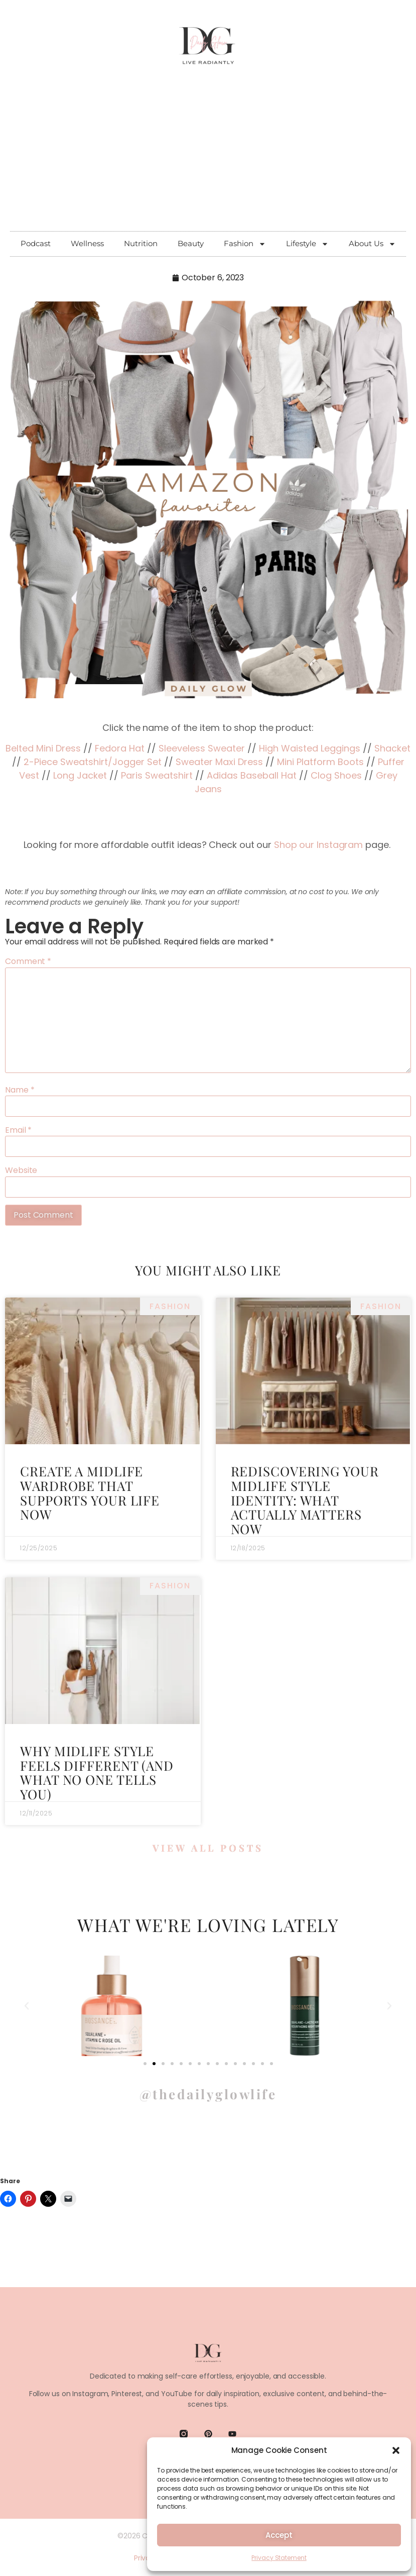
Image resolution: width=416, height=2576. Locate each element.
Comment (28, 961)
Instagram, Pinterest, (108, 2395)
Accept (278, 2535)
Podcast (36, 243)
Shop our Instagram (318, 844)
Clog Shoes (336, 775)
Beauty (191, 243)
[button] (396, 2450)
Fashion (245, 244)
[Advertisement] (208, 155)
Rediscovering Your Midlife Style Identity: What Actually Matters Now (305, 1499)
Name (19, 1090)
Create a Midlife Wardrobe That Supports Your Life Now (90, 1492)
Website (21, 1170)
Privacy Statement (278, 2557)
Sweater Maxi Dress (219, 762)
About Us (372, 244)
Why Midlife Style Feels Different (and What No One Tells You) (97, 1772)
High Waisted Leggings (309, 748)
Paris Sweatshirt (157, 775)
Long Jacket (80, 775)
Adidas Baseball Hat (252, 775)
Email (18, 1130)
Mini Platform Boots (320, 762)
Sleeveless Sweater (202, 748)
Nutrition (141, 243)
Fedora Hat (120, 748)
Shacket (392, 748)
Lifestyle (307, 244)
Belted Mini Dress (43, 748)
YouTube (176, 2395)
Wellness (87, 243)
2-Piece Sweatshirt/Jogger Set (93, 762)
